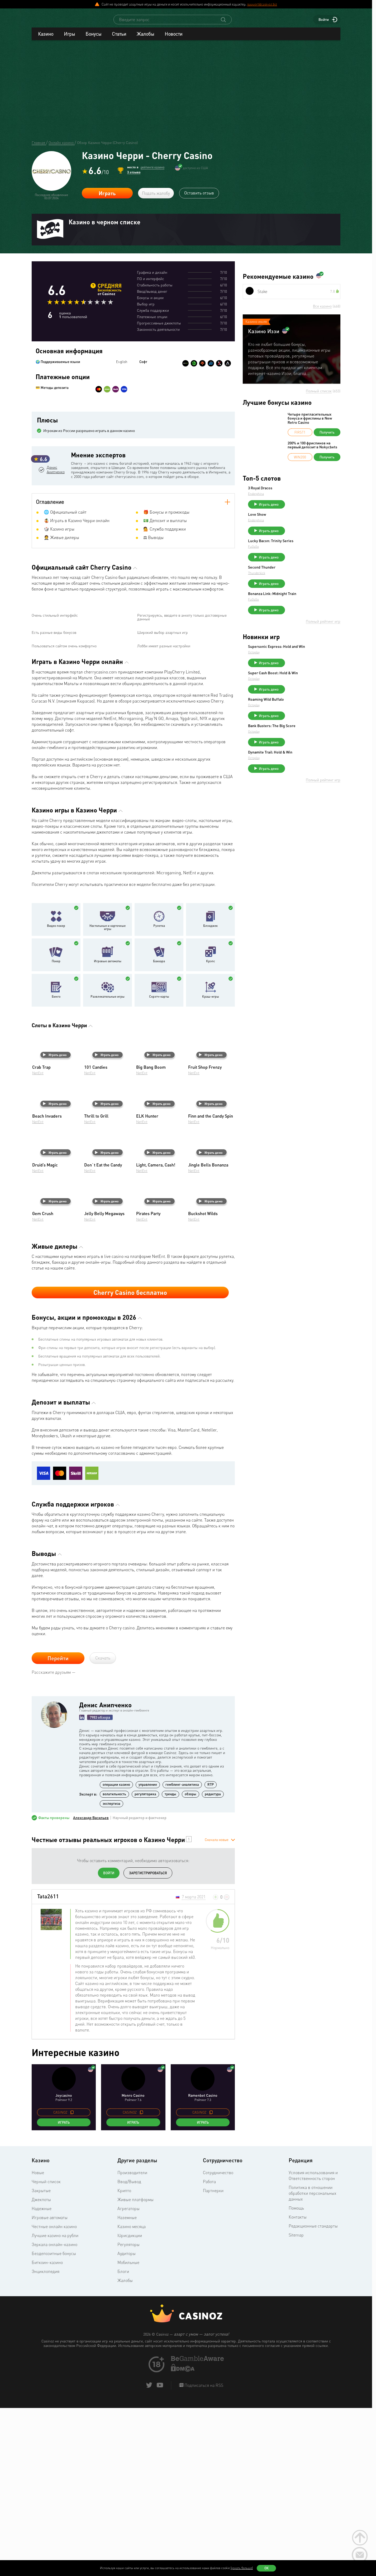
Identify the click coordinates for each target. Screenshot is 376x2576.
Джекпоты (41, 2369)
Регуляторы (128, 2413)
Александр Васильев (91, 1987)
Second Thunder (301, 579)
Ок (266, 2568)
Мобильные (128, 2431)
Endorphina (295, 498)
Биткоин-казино (47, 2431)
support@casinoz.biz (262, 4)
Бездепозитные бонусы (54, 2422)
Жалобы (145, 38)
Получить (327, 437)
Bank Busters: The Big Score (311, 751)
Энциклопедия (45, 2440)
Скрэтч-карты (159, 1166)
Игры (69, 38)
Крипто (124, 2360)
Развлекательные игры (108, 1166)
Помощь (296, 2377)
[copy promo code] (72, 2282)
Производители (132, 2342)
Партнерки (213, 2360)
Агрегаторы (128, 2377)
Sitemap (296, 2404)
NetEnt (38, 1242)
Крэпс (210, 1130)
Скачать (102, 1827)
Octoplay (293, 673)
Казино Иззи (263, 336)
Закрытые (41, 2360)
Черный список (46, 2351)
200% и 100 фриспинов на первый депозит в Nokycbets (312, 450)
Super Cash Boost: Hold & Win (312, 693)
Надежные (41, 2377)
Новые (38, 2342)
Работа (209, 2351)
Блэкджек (210, 1095)
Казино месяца (131, 2395)
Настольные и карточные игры (107, 1097)
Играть (107, 198)
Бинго (56, 1166)
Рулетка (159, 1095)
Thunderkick (296, 585)
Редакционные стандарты (313, 2395)
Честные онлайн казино (54, 2395)
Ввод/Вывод (129, 2351)
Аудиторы (126, 2422)
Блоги (123, 2440)
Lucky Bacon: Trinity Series (310, 550)
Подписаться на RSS (203, 2554)
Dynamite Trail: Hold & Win (310, 780)
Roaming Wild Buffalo (305, 722)
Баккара (159, 1130)
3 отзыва (133, 177)
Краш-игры (210, 1166)
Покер (56, 1130)
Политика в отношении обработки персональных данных (312, 2362)
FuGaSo (293, 556)
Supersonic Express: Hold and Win (312, 665)
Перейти (58, 1828)
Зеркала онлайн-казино (54, 2413)
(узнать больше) (242, 2568)
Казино (45, 38)
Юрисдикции (129, 2404)
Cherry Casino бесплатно (130, 1462)
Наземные (127, 2386)
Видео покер (56, 1095)
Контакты (298, 2386)
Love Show (297, 521)
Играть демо (55, 1224)
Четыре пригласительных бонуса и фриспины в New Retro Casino (310, 423)
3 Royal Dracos (300, 493)
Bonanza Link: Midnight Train (312, 608)
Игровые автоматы (107, 1130)
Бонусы (93, 38)
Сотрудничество (218, 2342)
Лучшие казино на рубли (55, 2404)
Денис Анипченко (56, 496)
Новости (173, 38)
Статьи (119, 38)
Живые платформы (135, 2369)
